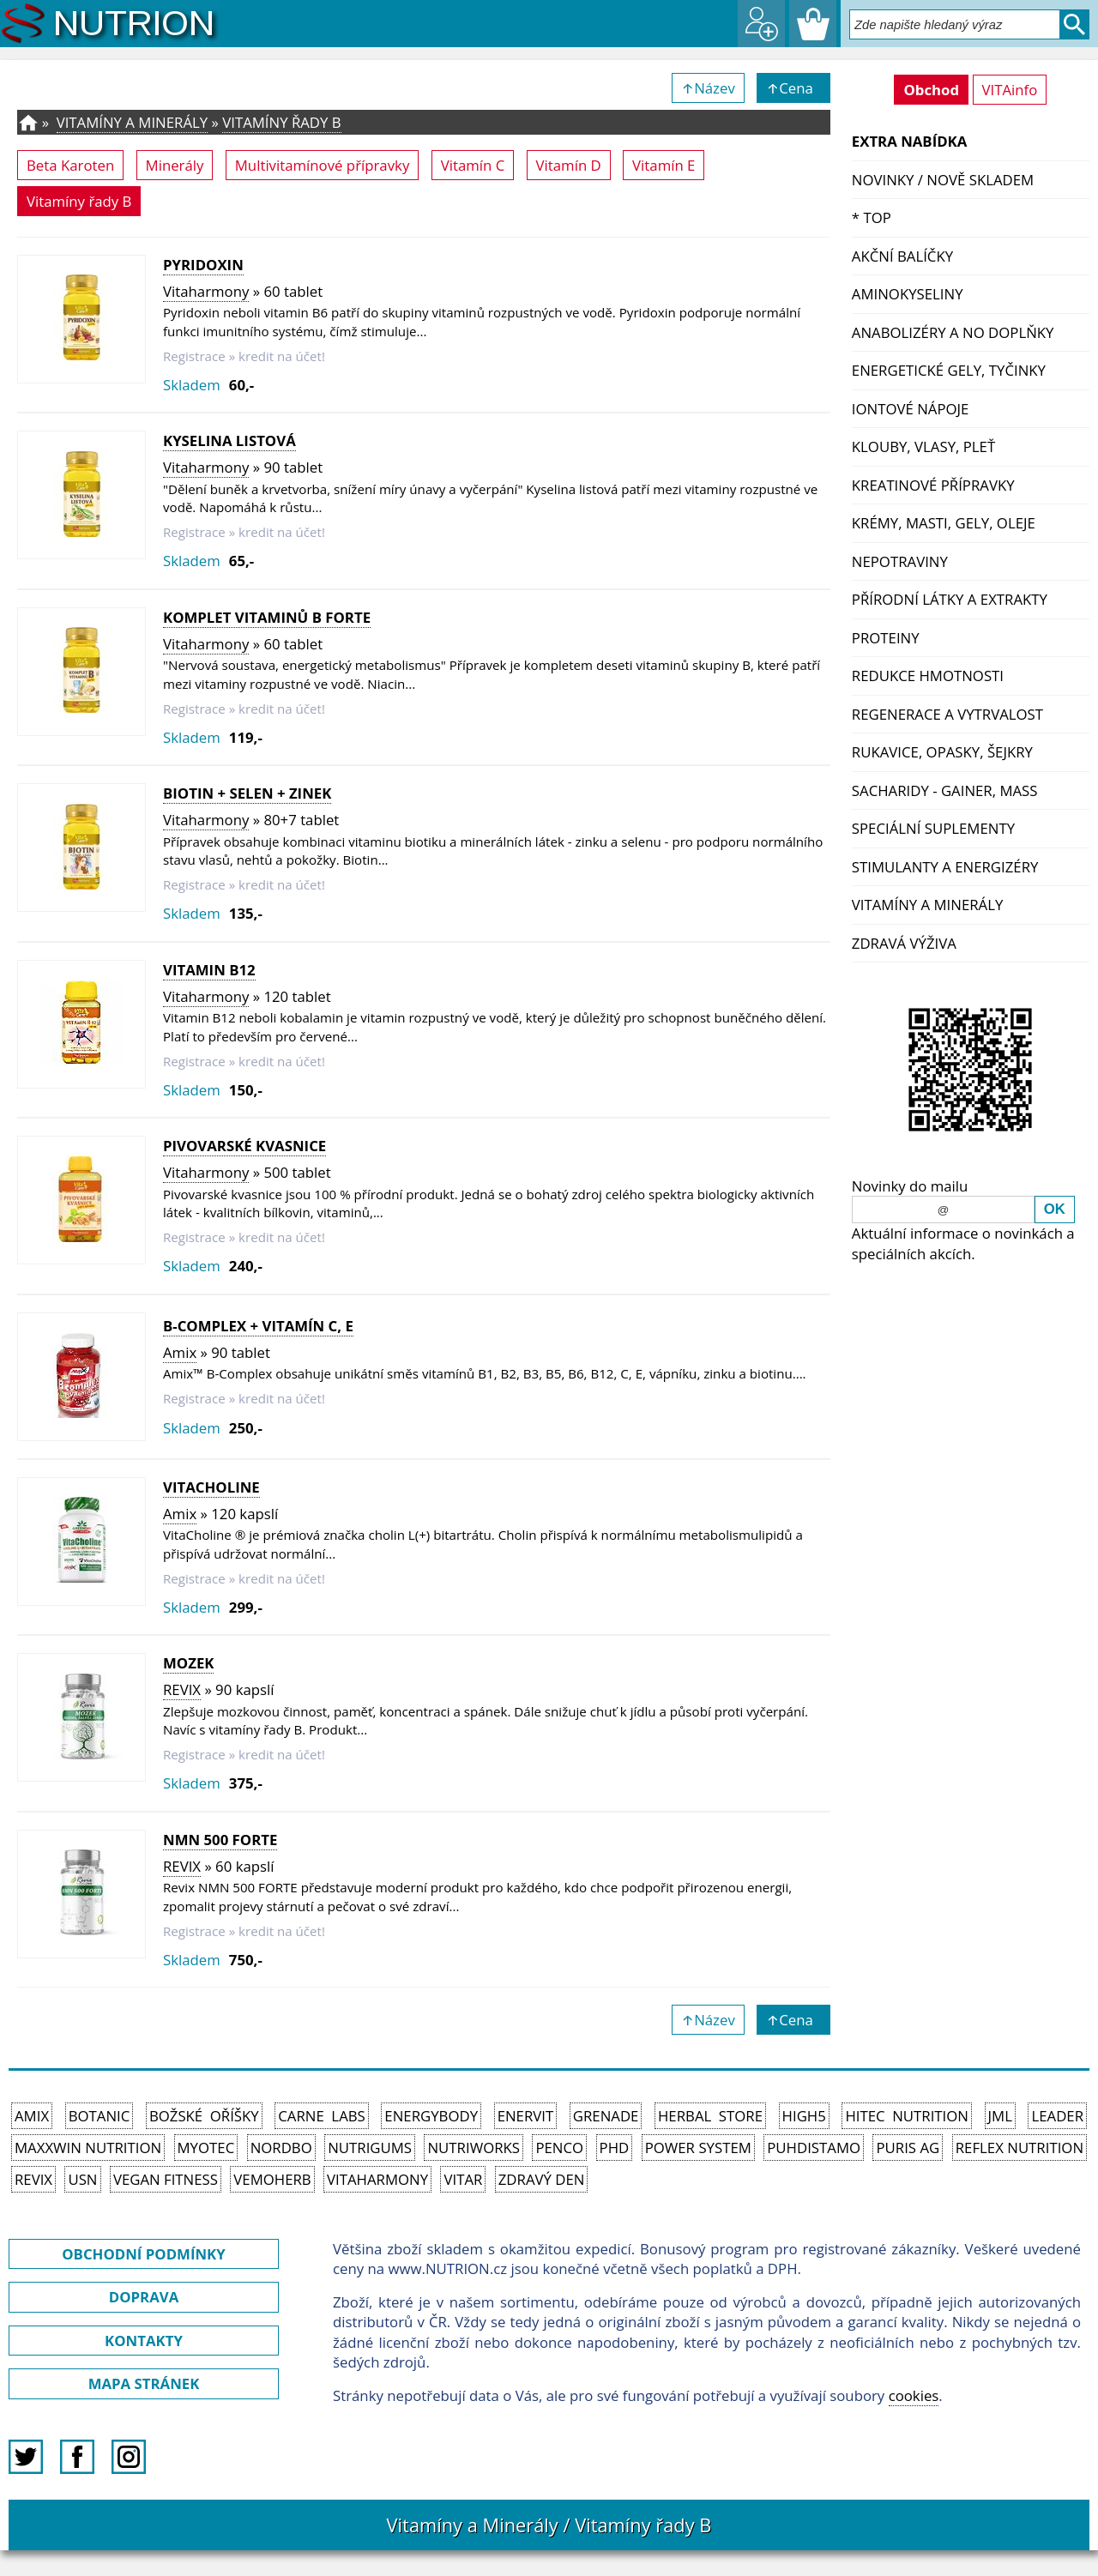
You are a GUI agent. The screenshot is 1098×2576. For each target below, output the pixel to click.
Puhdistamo (813, 2147)
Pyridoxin (203, 264)
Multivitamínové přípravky (322, 165)
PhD (615, 2147)
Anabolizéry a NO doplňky (953, 332)
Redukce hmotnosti (928, 675)
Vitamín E (663, 165)
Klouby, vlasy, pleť (923, 446)
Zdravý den (541, 2179)
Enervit (526, 2116)
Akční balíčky (902, 256)
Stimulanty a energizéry (945, 867)
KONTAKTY (144, 2340)
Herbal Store (710, 2116)
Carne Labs (321, 2116)
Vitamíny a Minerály (928, 904)
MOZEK (188, 1663)
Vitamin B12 (209, 970)
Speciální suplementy (933, 828)
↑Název (708, 88)
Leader (1057, 2116)
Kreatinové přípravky (933, 485)
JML (1000, 2116)
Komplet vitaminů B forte (267, 617)
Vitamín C (473, 165)
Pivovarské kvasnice (244, 1145)
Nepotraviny (900, 561)
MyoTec (206, 2147)
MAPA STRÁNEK (144, 2383)
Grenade (606, 2116)
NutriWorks (473, 2147)
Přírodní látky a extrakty (949, 599)
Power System (698, 2147)
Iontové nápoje (910, 409)
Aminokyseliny (907, 294)
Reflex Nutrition (1019, 2147)
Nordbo (281, 2147)
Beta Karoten (70, 165)
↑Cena (793, 88)
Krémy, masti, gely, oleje (943, 523)
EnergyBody (431, 2116)
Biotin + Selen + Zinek (247, 793)
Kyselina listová (229, 440)
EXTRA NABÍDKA (910, 141)
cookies (914, 2395)
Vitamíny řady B (281, 122)
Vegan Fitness (165, 2179)
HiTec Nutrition (906, 2116)
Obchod (931, 90)
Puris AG (907, 2147)
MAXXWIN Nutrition (88, 2147)
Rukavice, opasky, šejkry (942, 752)
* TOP (871, 217)
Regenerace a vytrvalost (947, 714)
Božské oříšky (204, 2116)
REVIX (182, 1689)
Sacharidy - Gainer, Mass (945, 790)
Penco (559, 2147)
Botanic (99, 2116)
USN (82, 2179)
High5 (804, 2116)
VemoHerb (272, 2179)
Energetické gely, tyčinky (949, 370)
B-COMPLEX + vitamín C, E (258, 1326)
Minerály (175, 165)
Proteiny (886, 638)
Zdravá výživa (904, 943)
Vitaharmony (206, 291)
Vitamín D (568, 165)
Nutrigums (370, 2147)
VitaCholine (211, 1487)
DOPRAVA (143, 2297)
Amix (179, 1352)
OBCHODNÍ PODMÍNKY (143, 2254)
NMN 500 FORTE (220, 1839)
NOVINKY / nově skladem (943, 180)
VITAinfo (1010, 90)
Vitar (462, 2179)
